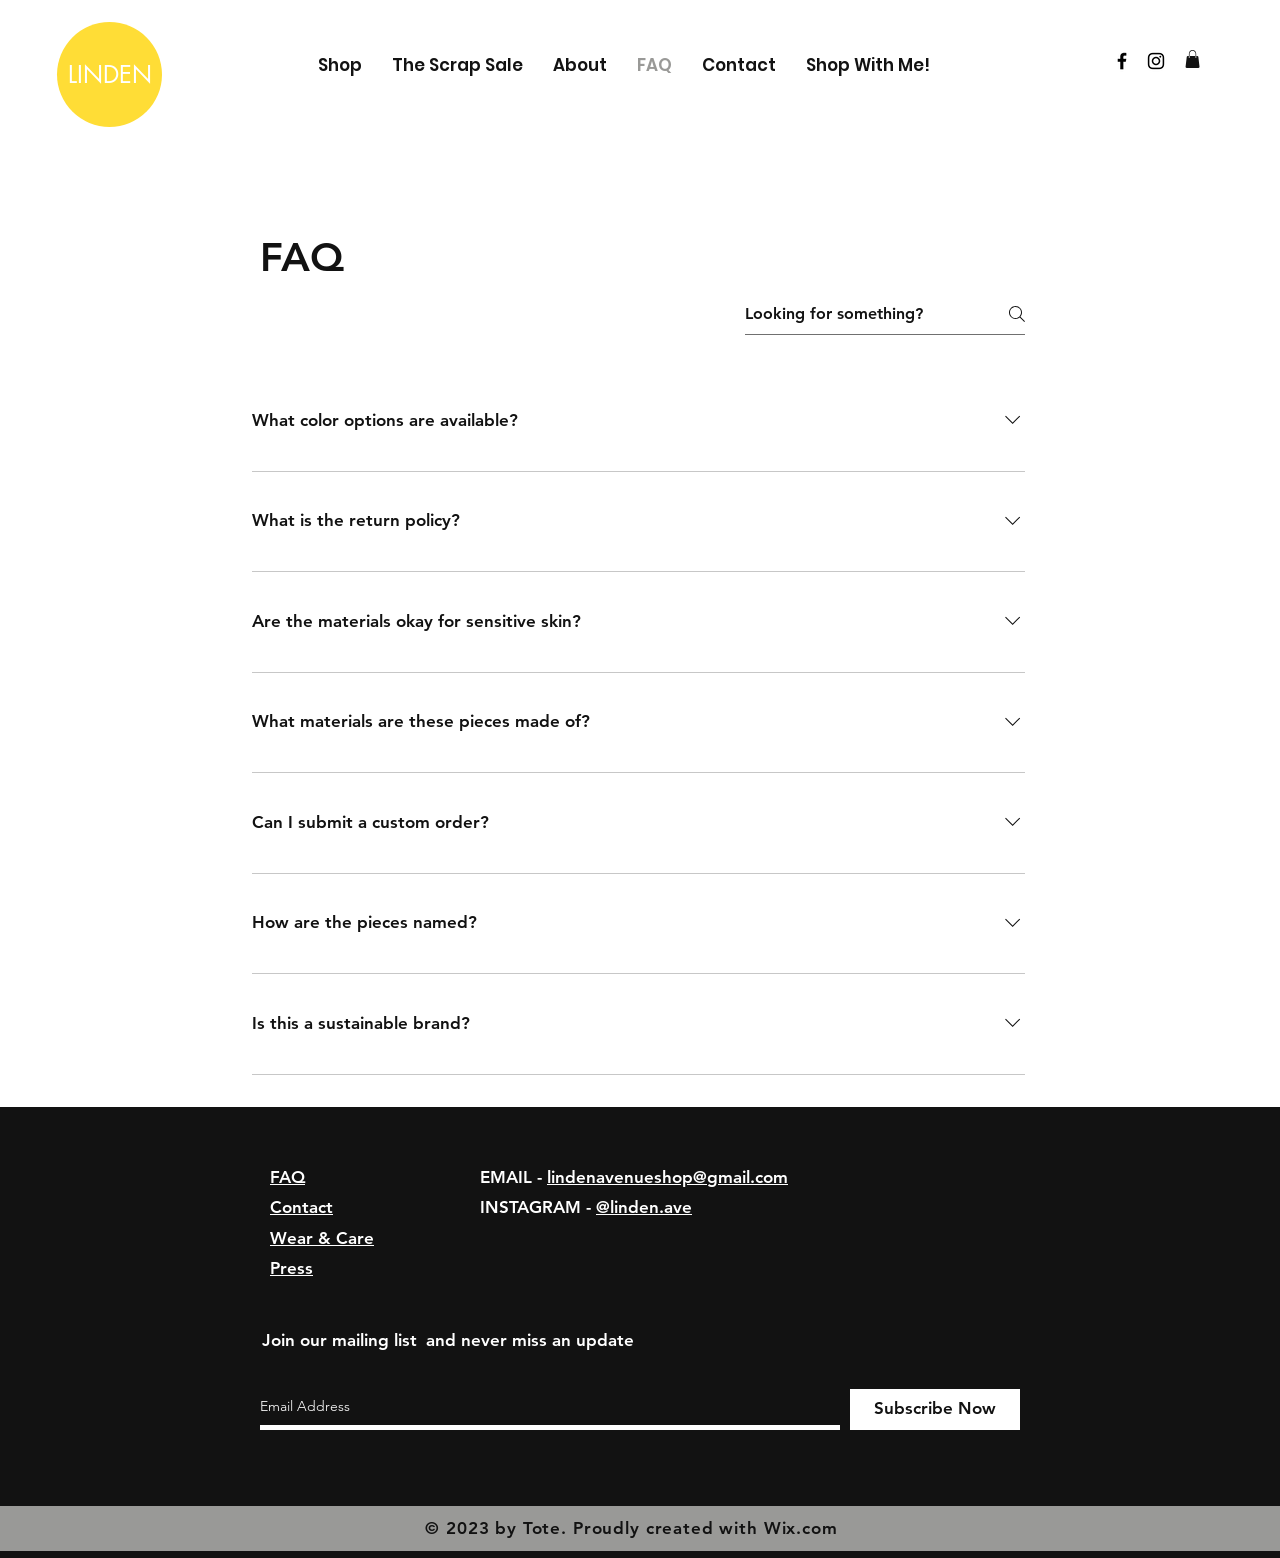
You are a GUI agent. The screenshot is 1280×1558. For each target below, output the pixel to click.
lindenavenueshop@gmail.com (667, 1177)
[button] (1192, 59)
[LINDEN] (109, 74)
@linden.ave (644, 1207)
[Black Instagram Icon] (1156, 61)
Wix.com (801, 1528)
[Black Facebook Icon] (1122, 61)
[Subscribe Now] (935, 1409)
